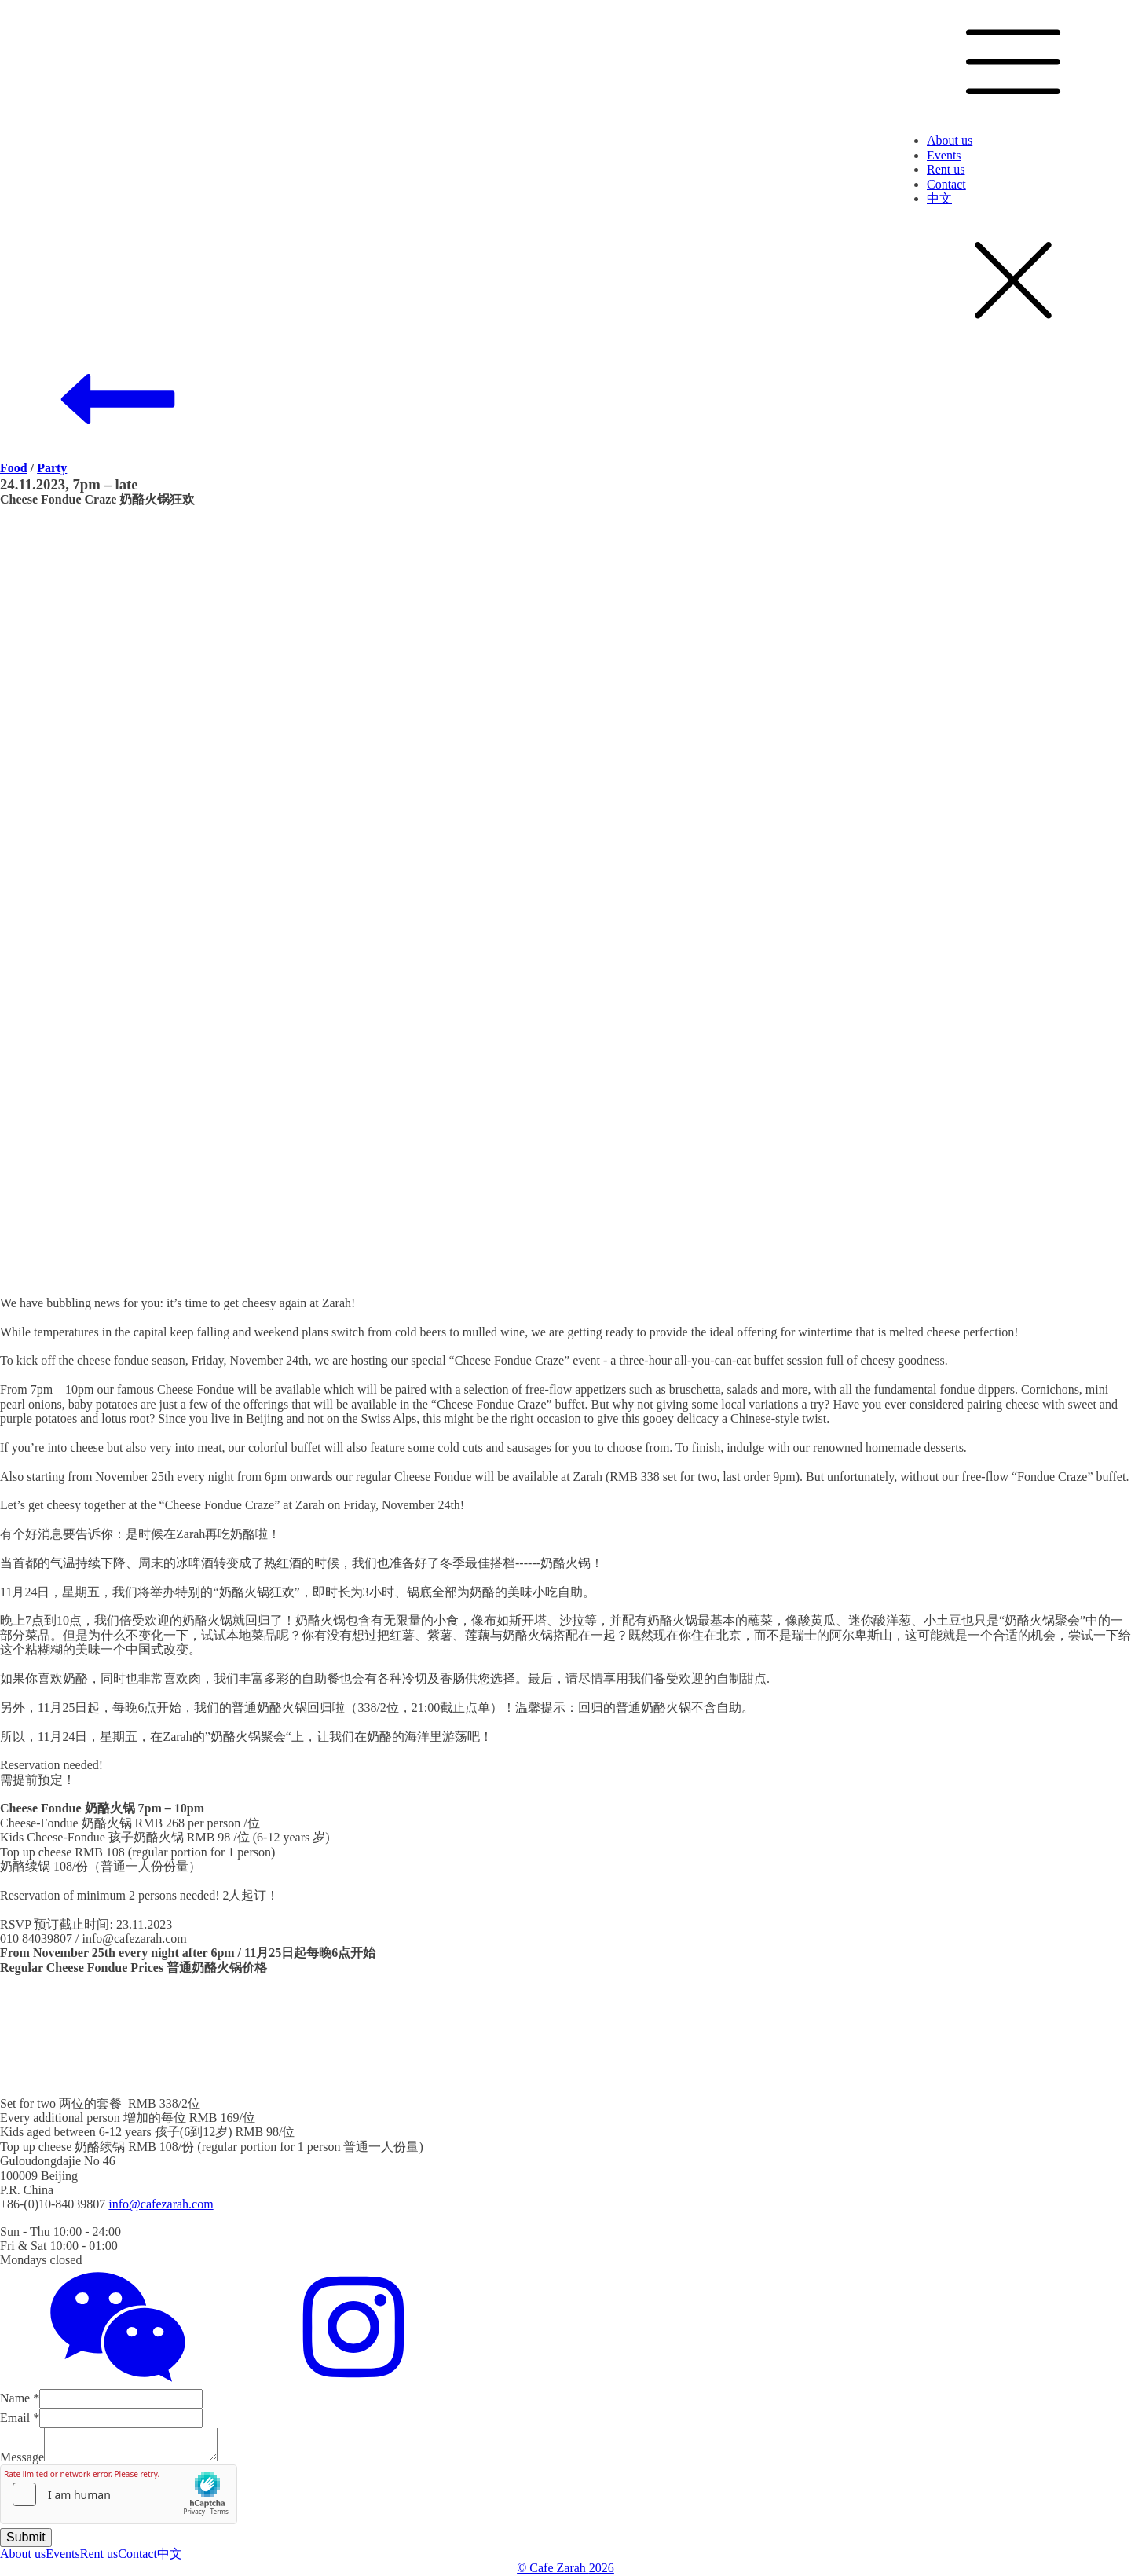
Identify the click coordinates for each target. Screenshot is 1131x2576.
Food (13, 468)
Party (52, 468)
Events (944, 155)
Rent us (945, 169)
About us (949, 140)
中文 (939, 198)
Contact (946, 184)
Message (22, 2457)
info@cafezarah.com (160, 2204)
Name (19, 2398)
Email (19, 2417)
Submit (26, 2537)
